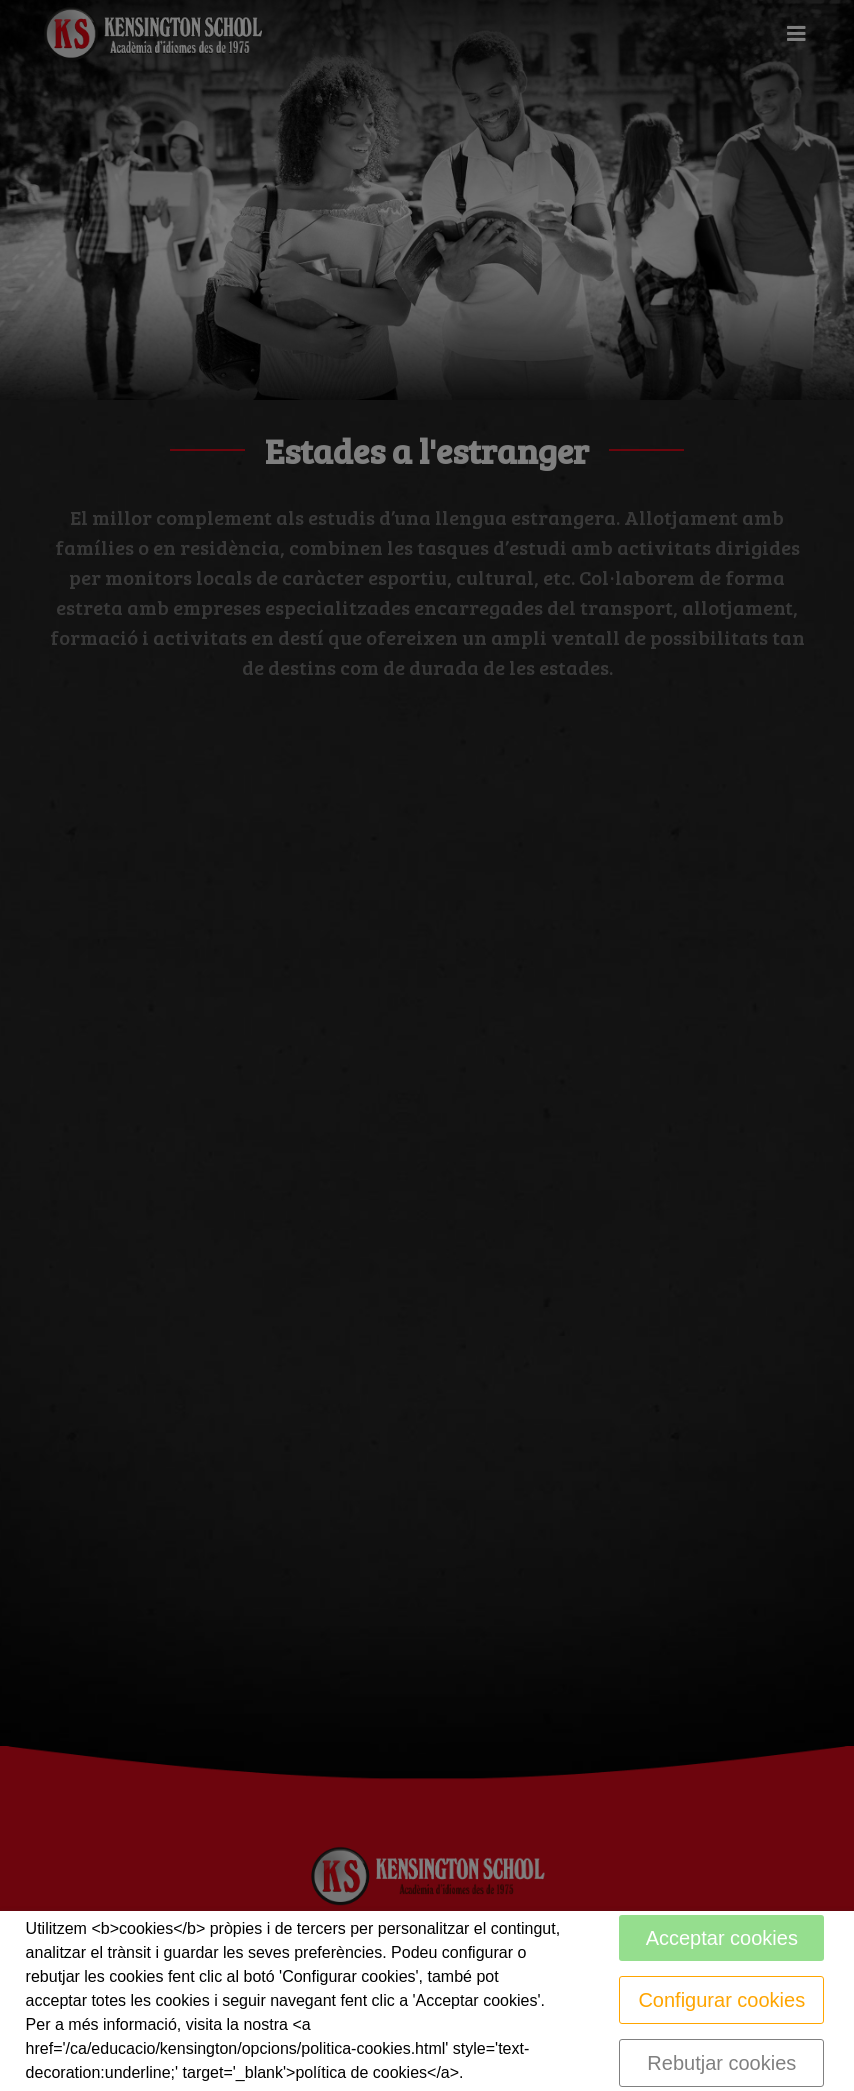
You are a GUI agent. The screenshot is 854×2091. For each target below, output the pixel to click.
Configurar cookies (721, 2000)
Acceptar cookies (722, 1938)
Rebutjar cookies (721, 2063)
